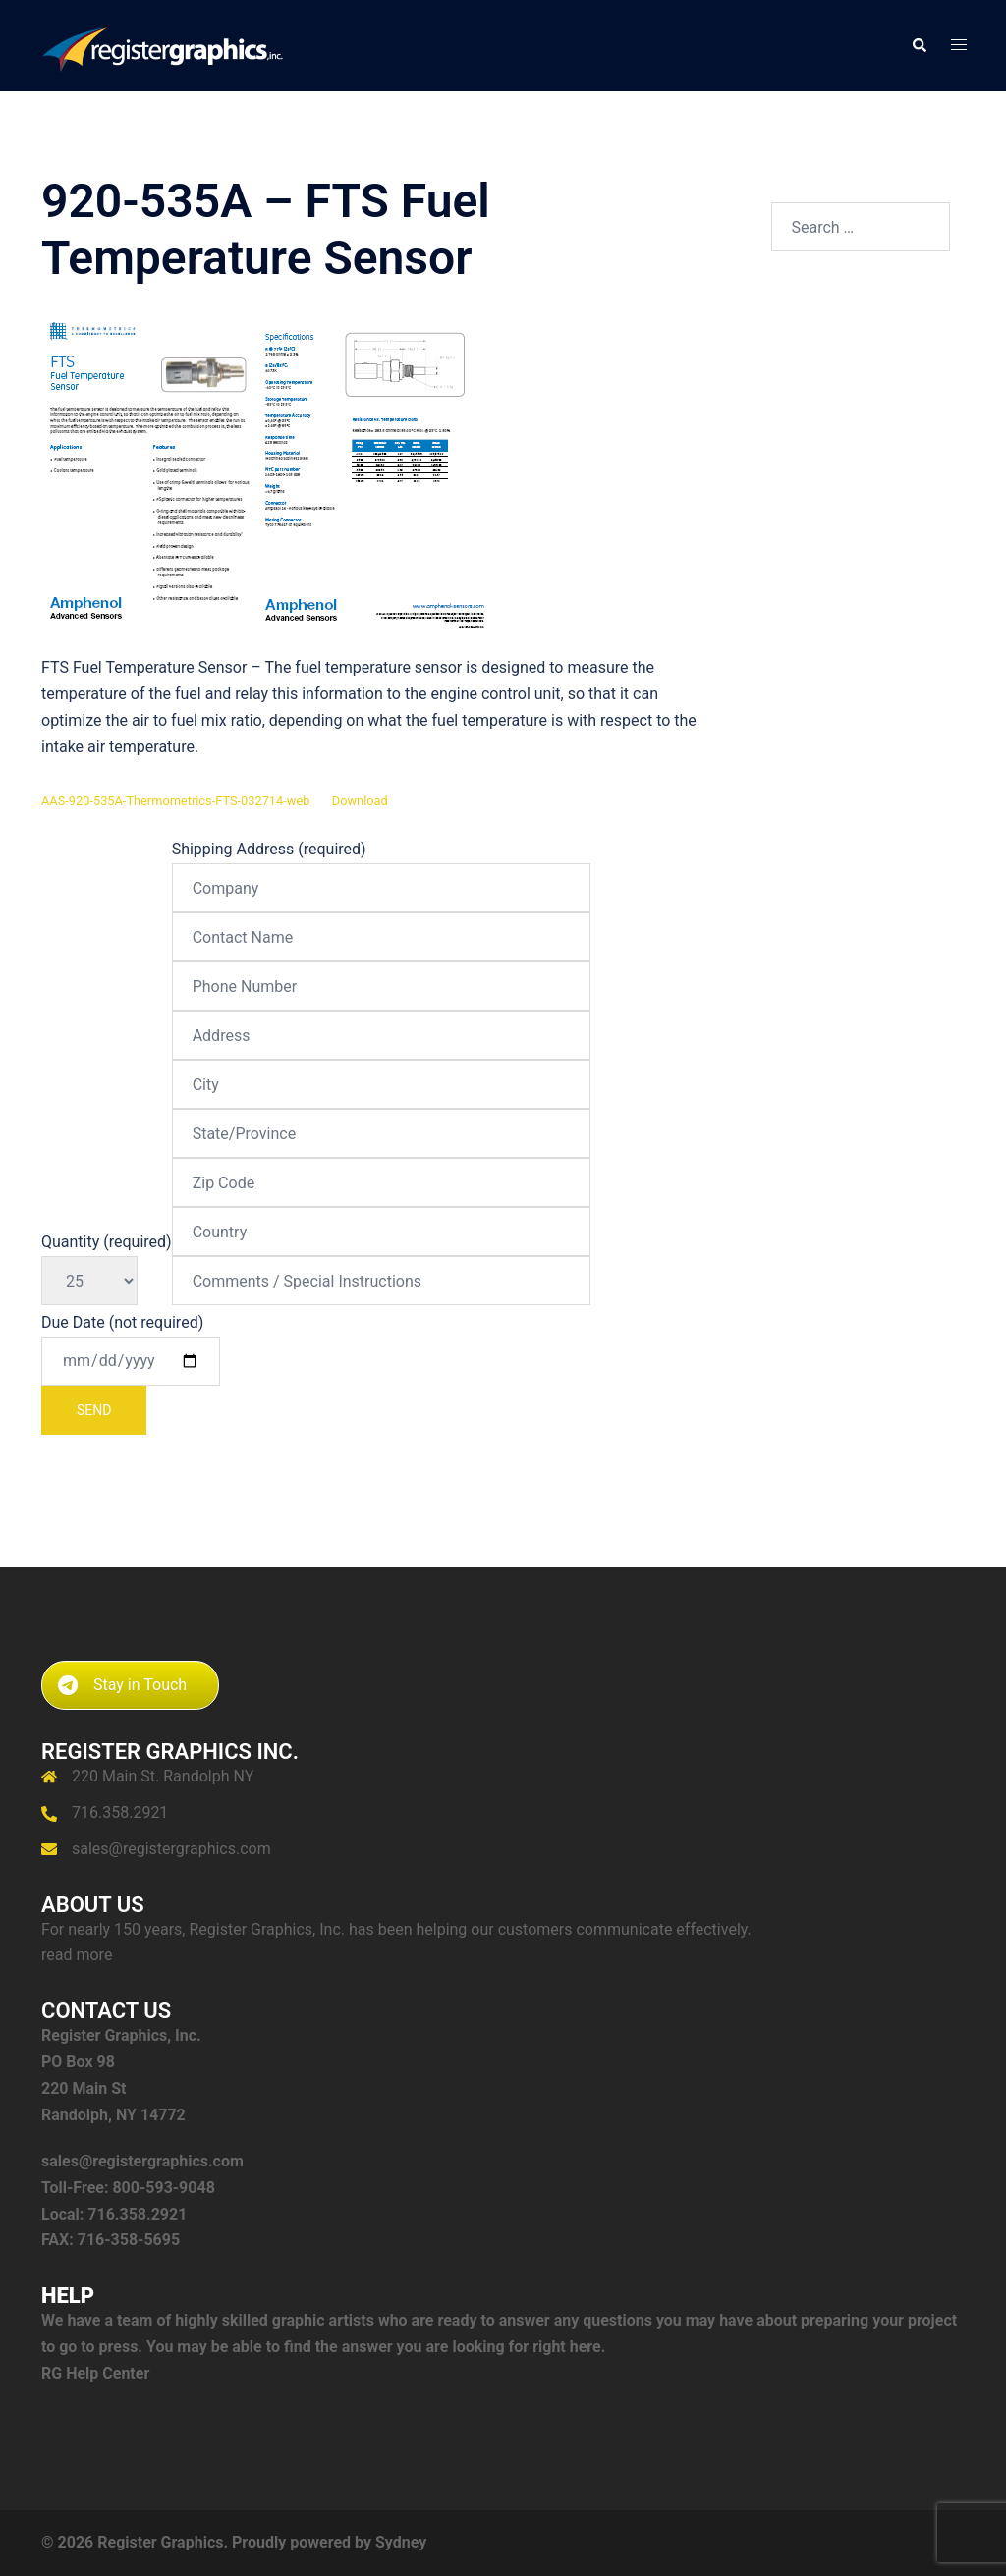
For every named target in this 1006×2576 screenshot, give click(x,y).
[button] (918, 45)
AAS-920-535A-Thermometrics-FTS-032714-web (175, 801)
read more (76, 1955)
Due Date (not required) (130, 1374)
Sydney (400, 2542)
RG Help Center (95, 2373)
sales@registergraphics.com (171, 1848)
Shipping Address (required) (381, 1064)
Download (360, 801)
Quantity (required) (106, 1261)
